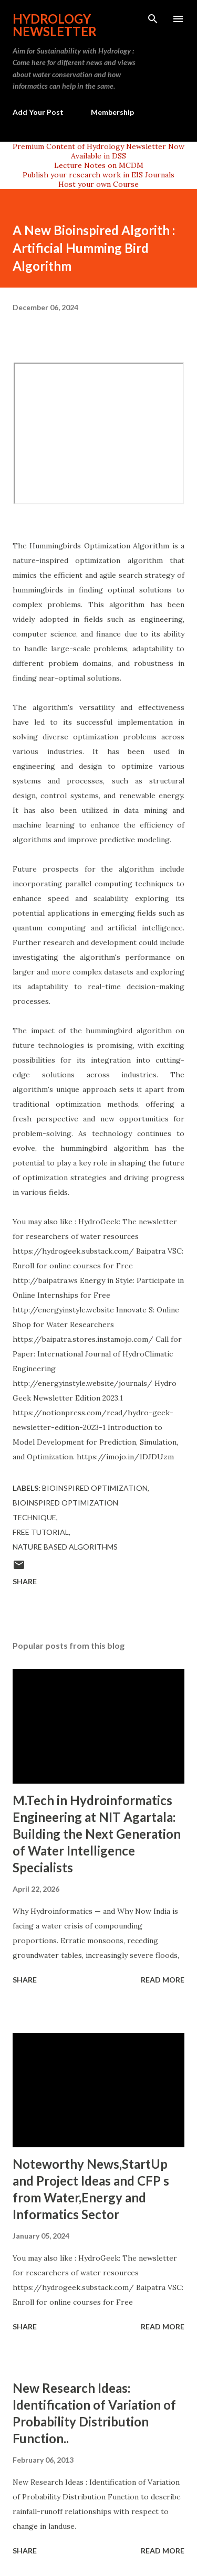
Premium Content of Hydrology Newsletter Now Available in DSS (98, 151)
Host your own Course (98, 184)
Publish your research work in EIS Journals (98, 174)
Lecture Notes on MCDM (98, 165)
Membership (112, 112)
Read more (162, 1979)
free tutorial (41, 1532)
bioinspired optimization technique (65, 1510)
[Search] (153, 19)
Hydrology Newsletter (55, 25)
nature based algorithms (65, 1546)
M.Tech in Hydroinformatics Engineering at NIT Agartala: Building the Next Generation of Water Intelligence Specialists (97, 1834)
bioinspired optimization (95, 1487)
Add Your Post (38, 112)
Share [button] (25, 1581)
